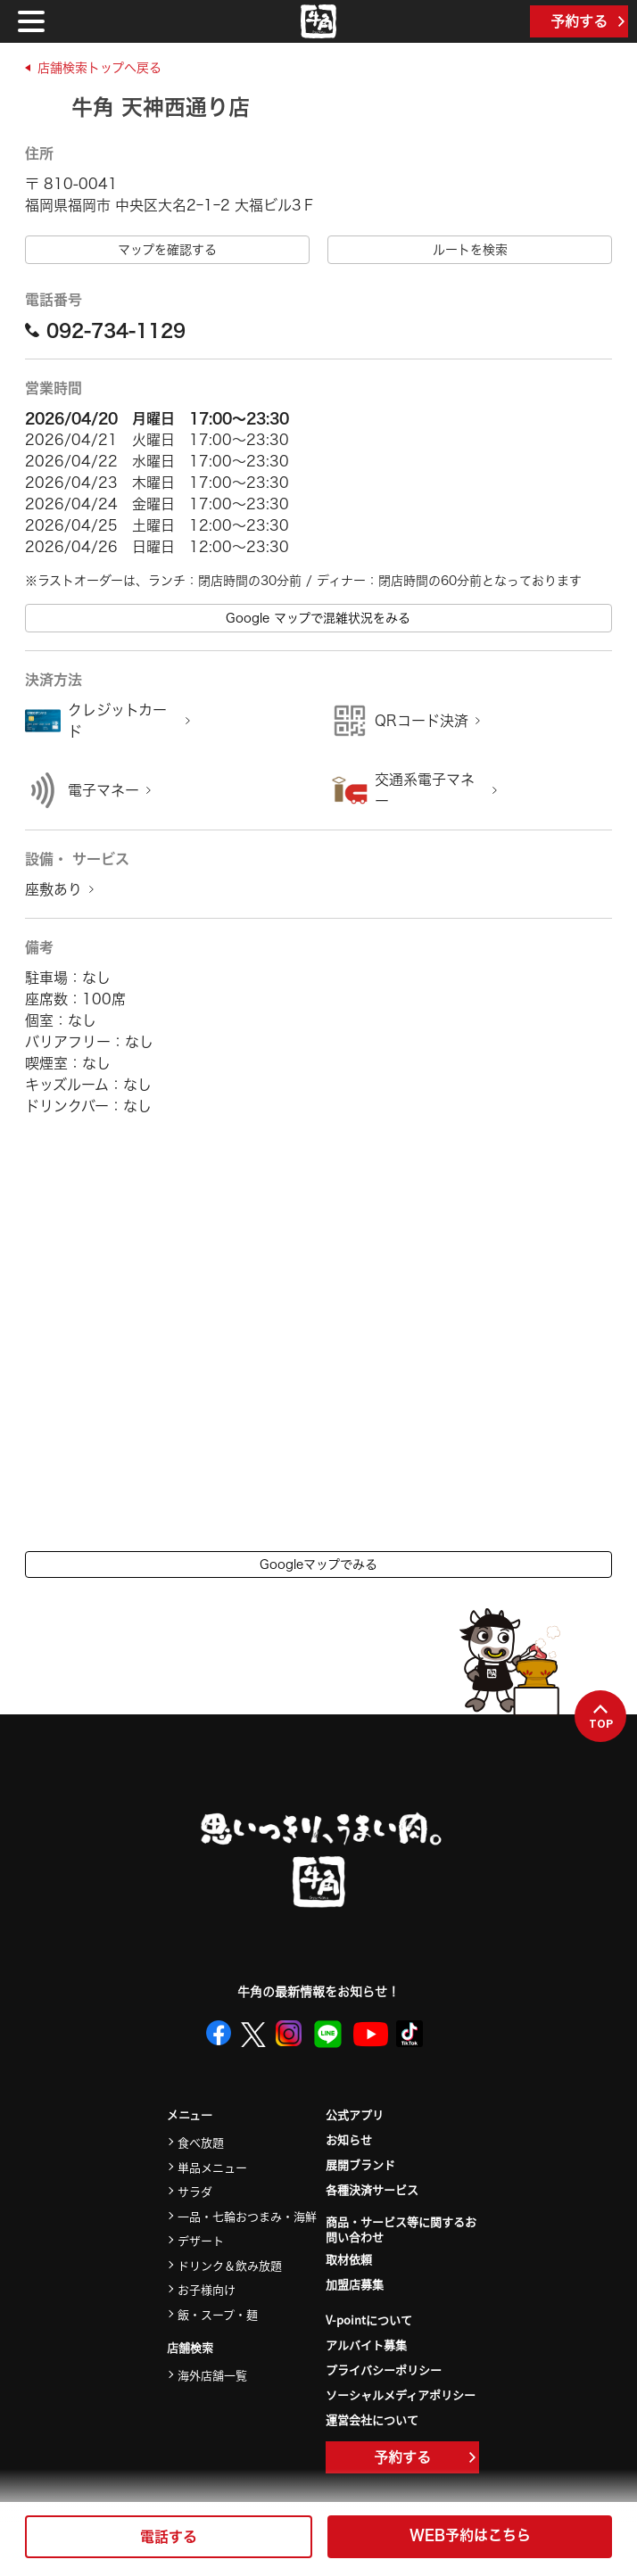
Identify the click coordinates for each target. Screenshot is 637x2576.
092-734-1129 (105, 330)
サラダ (195, 2191)
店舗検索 (190, 2348)
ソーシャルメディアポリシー (401, 2394)
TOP (601, 1717)
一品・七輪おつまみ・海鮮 (247, 2216)
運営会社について (372, 2419)
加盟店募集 (355, 2283)
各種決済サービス (372, 2189)
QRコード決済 (421, 721)
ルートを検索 (470, 250)
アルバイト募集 (366, 2344)
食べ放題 (201, 2142)
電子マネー (103, 790)
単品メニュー (212, 2167)
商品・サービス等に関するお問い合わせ (401, 2230)
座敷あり (53, 889)
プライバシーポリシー (384, 2369)
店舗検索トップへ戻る (99, 68)
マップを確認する (167, 250)
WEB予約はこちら (470, 2535)
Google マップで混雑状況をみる (318, 618)
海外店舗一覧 (212, 2374)
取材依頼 (349, 2258)
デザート (201, 2240)
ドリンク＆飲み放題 (230, 2265)
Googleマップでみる (318, 1564)
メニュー (189, 2115)
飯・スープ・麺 (218, 2314)
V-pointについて (369, 2319)
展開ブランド (360, 2164)
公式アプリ (355, 2114)
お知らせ (349, 2139)
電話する (168, 2537)
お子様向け (207, 2289)
